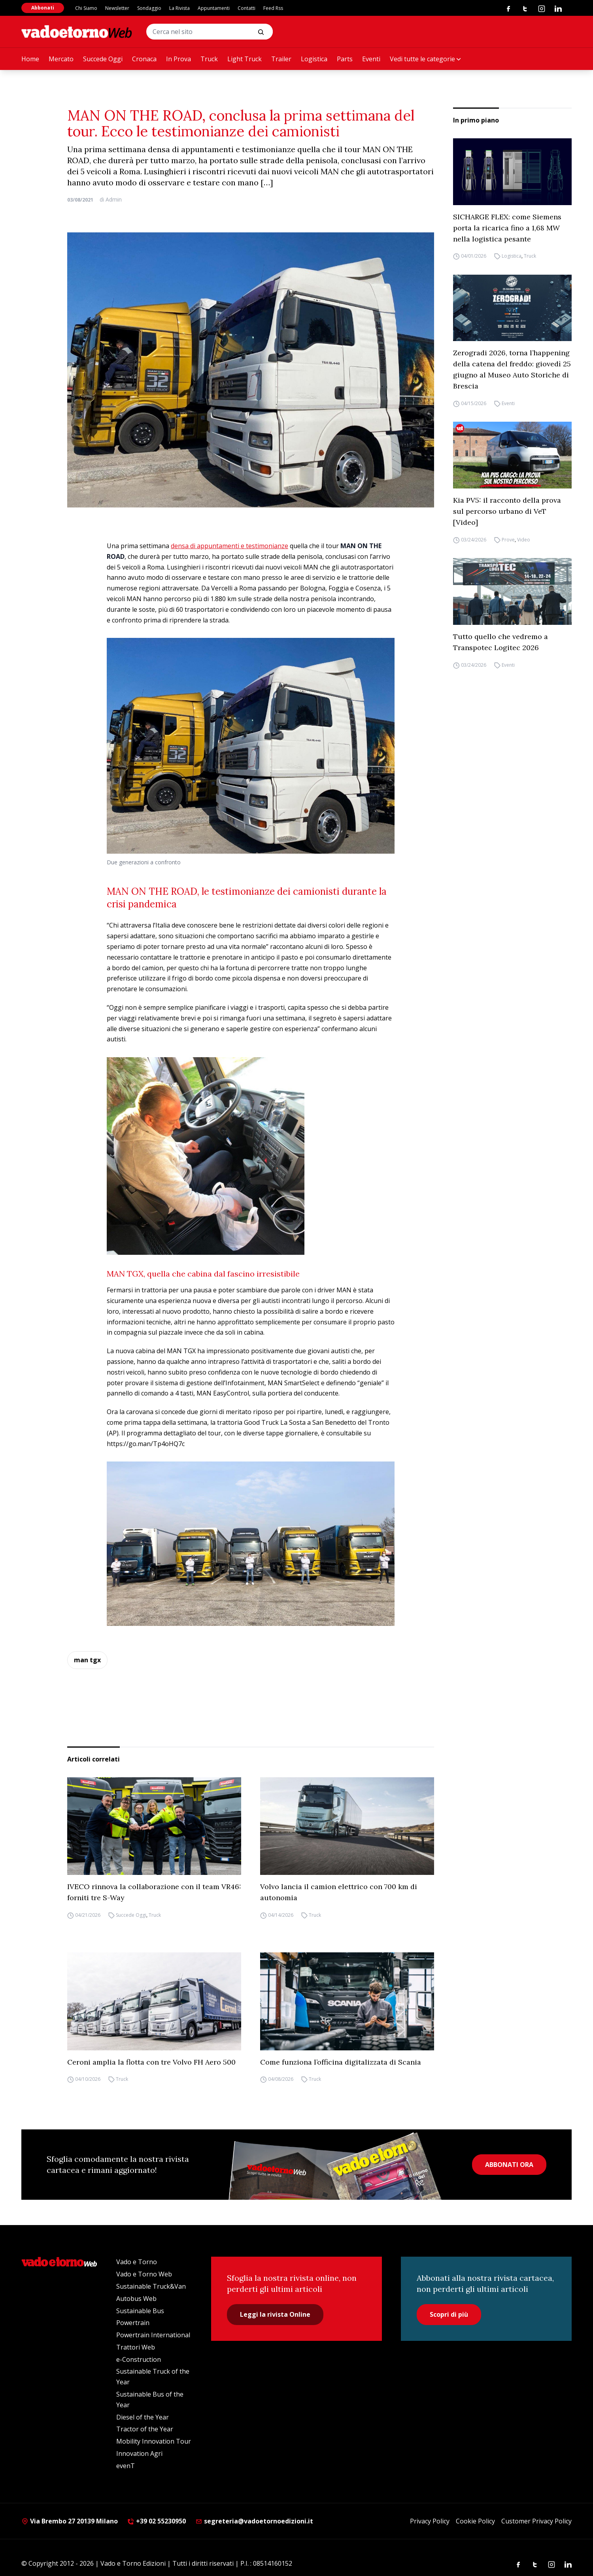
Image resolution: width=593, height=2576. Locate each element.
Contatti (246, 8)
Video (523, 539)
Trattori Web (135, 2347)
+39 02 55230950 (156, 2521)
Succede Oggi (103, 59)
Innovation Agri (139, 2453)
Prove (508, 539)
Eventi (371, 59)
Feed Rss (273, 8)
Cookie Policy (475, 2521)
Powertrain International (153, 2335)
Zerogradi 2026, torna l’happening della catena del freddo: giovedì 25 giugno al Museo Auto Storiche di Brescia (512, 369)
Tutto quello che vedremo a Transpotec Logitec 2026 (500, 642)
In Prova (178, 59)
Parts (345, 59)
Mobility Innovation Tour (153, 2441)
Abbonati (42, 7)
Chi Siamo (86, 8)
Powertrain (132, 2322)
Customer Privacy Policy (536, 2521)
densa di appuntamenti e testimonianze (229, 545)
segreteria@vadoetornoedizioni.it (254, 2521)
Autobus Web (136, 2298)
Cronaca (144, 59)
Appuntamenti (214, 8)
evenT (125, 2465)
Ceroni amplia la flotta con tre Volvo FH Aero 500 (151, 2062)
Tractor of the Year (144, 2429)
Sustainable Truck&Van (151, 2286)
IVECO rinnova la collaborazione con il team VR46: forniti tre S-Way (154, 1892)
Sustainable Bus (140, 2310)
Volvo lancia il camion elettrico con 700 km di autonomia (338, 1892)
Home (30, 59)
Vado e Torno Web (144, 2274)
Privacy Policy (429, 2521)
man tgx (87, 1660)
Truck (209, 59)
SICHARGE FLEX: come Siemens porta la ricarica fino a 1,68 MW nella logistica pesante (507, 227)
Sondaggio (149, 8)
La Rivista (179, 8)
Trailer (281, 59)
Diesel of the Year (142, 2417)
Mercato (61, 59)
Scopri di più (449, 2314)
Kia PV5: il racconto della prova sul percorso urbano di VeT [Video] (507, 511)
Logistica (314, 59)
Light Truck (244, 59)
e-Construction (138, 2359)
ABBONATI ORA (509, 2164)
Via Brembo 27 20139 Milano (69, 2521)
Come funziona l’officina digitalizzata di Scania (340, 2062)
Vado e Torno (136, 2261)
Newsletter (117, 8)
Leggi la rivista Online (275, 2314)
